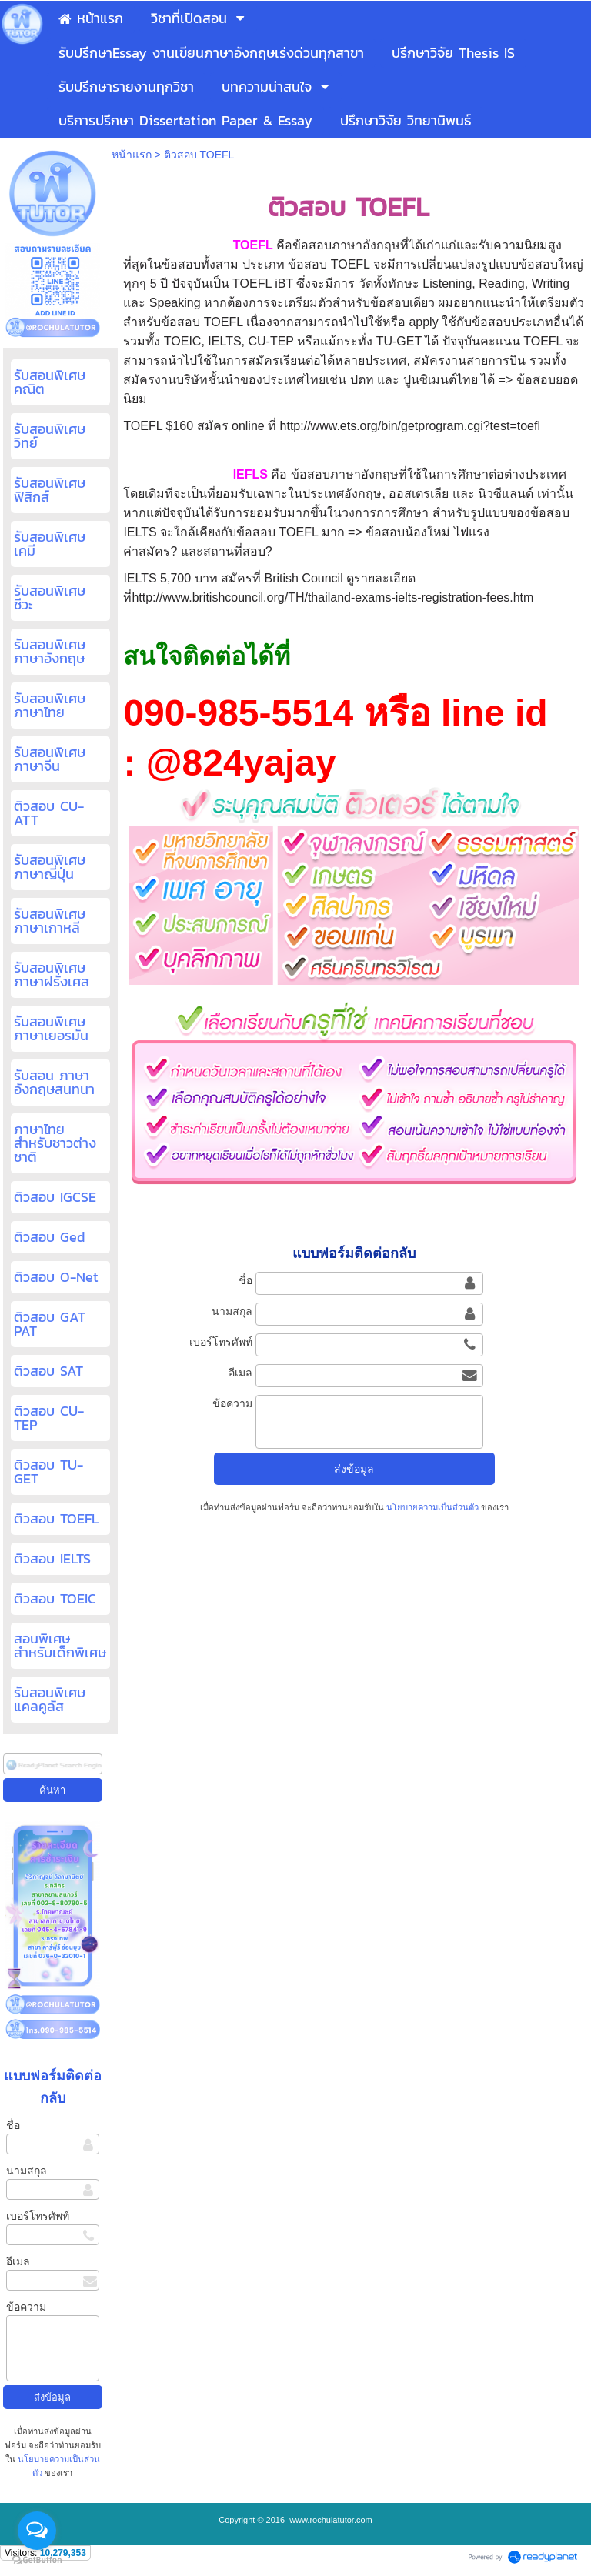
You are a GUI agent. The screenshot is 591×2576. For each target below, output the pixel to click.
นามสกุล (26, 2170)
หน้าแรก (132, 154)
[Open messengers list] (37, 2530)
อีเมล (18, 2261)
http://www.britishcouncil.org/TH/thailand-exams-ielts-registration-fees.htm (332, 597)
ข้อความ (26, 2307)
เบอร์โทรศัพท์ (37, 2216)
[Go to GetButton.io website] (37, 2560)
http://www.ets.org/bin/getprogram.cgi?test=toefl (410, 425)
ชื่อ (13, 2125)
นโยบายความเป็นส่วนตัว (432, 1507)
